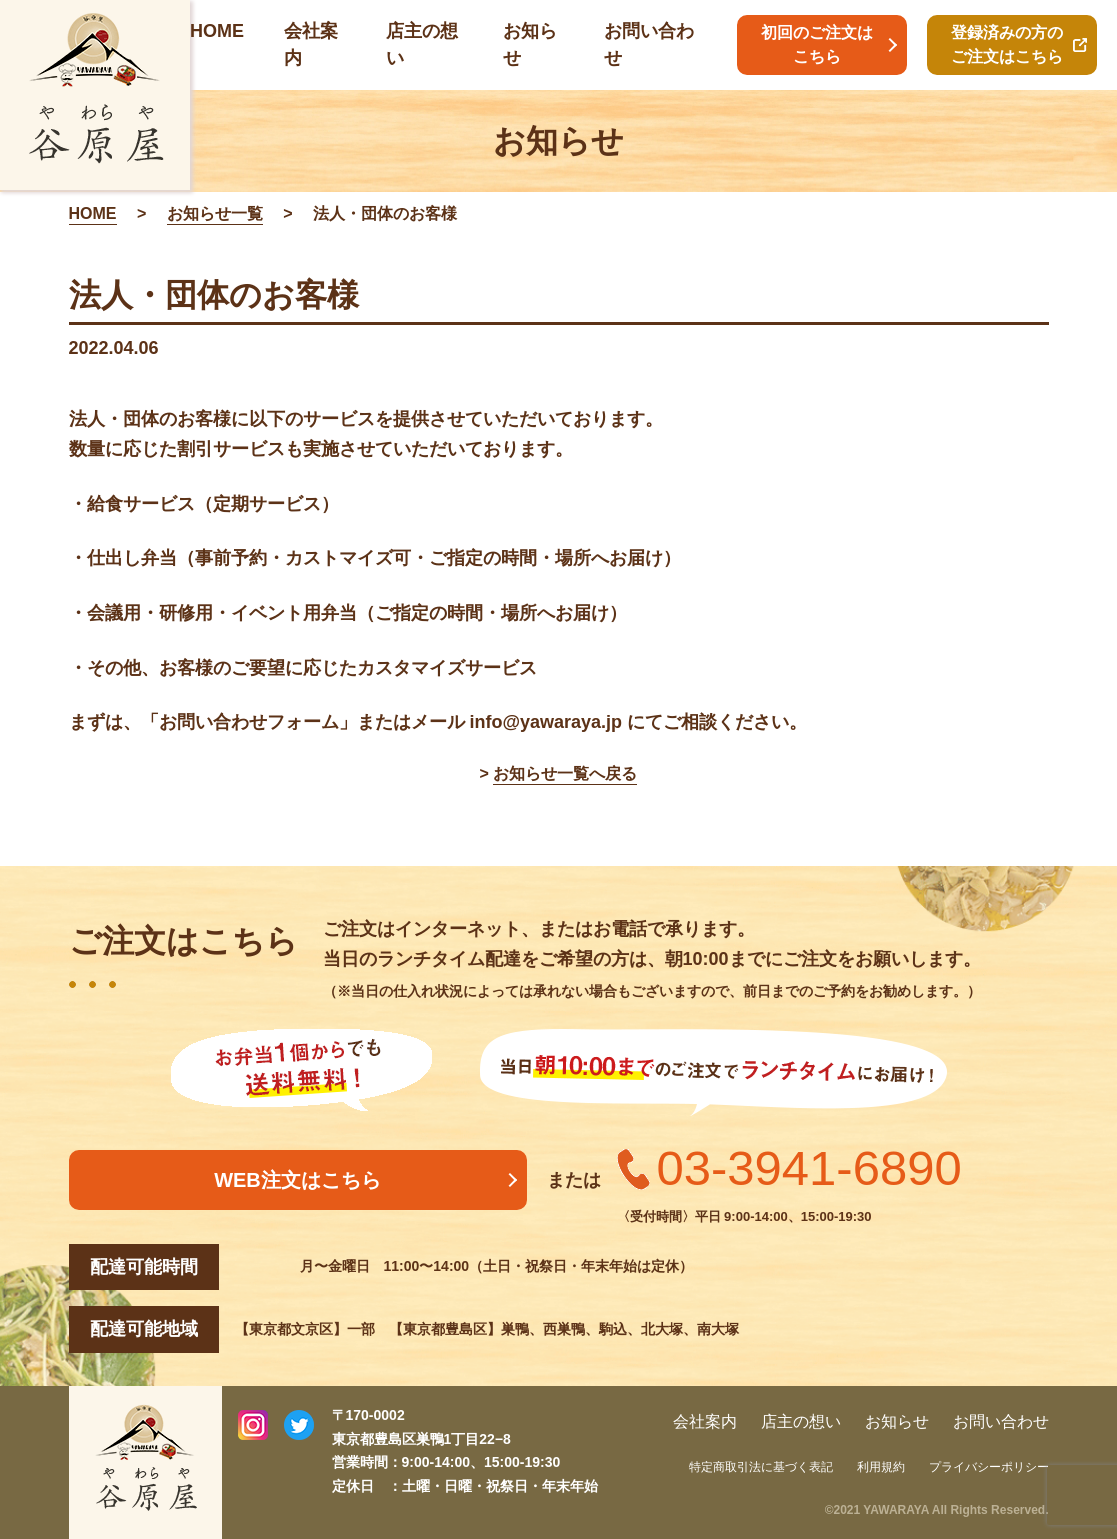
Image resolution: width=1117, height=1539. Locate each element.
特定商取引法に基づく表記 (761, 1467)
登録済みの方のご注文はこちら (1007, 44)
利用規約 (881, 1467)
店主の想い (801, 1421)
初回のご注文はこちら (817, 44)
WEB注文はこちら (297, 1180)
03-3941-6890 (809, 1168)
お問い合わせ (1001, 1421)
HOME (217, 31)
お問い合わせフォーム (249, 722)
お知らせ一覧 (215, 213)
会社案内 (705, 1421)
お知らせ (897, 1421)
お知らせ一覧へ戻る (565, 773)
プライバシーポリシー (989, 1467)
